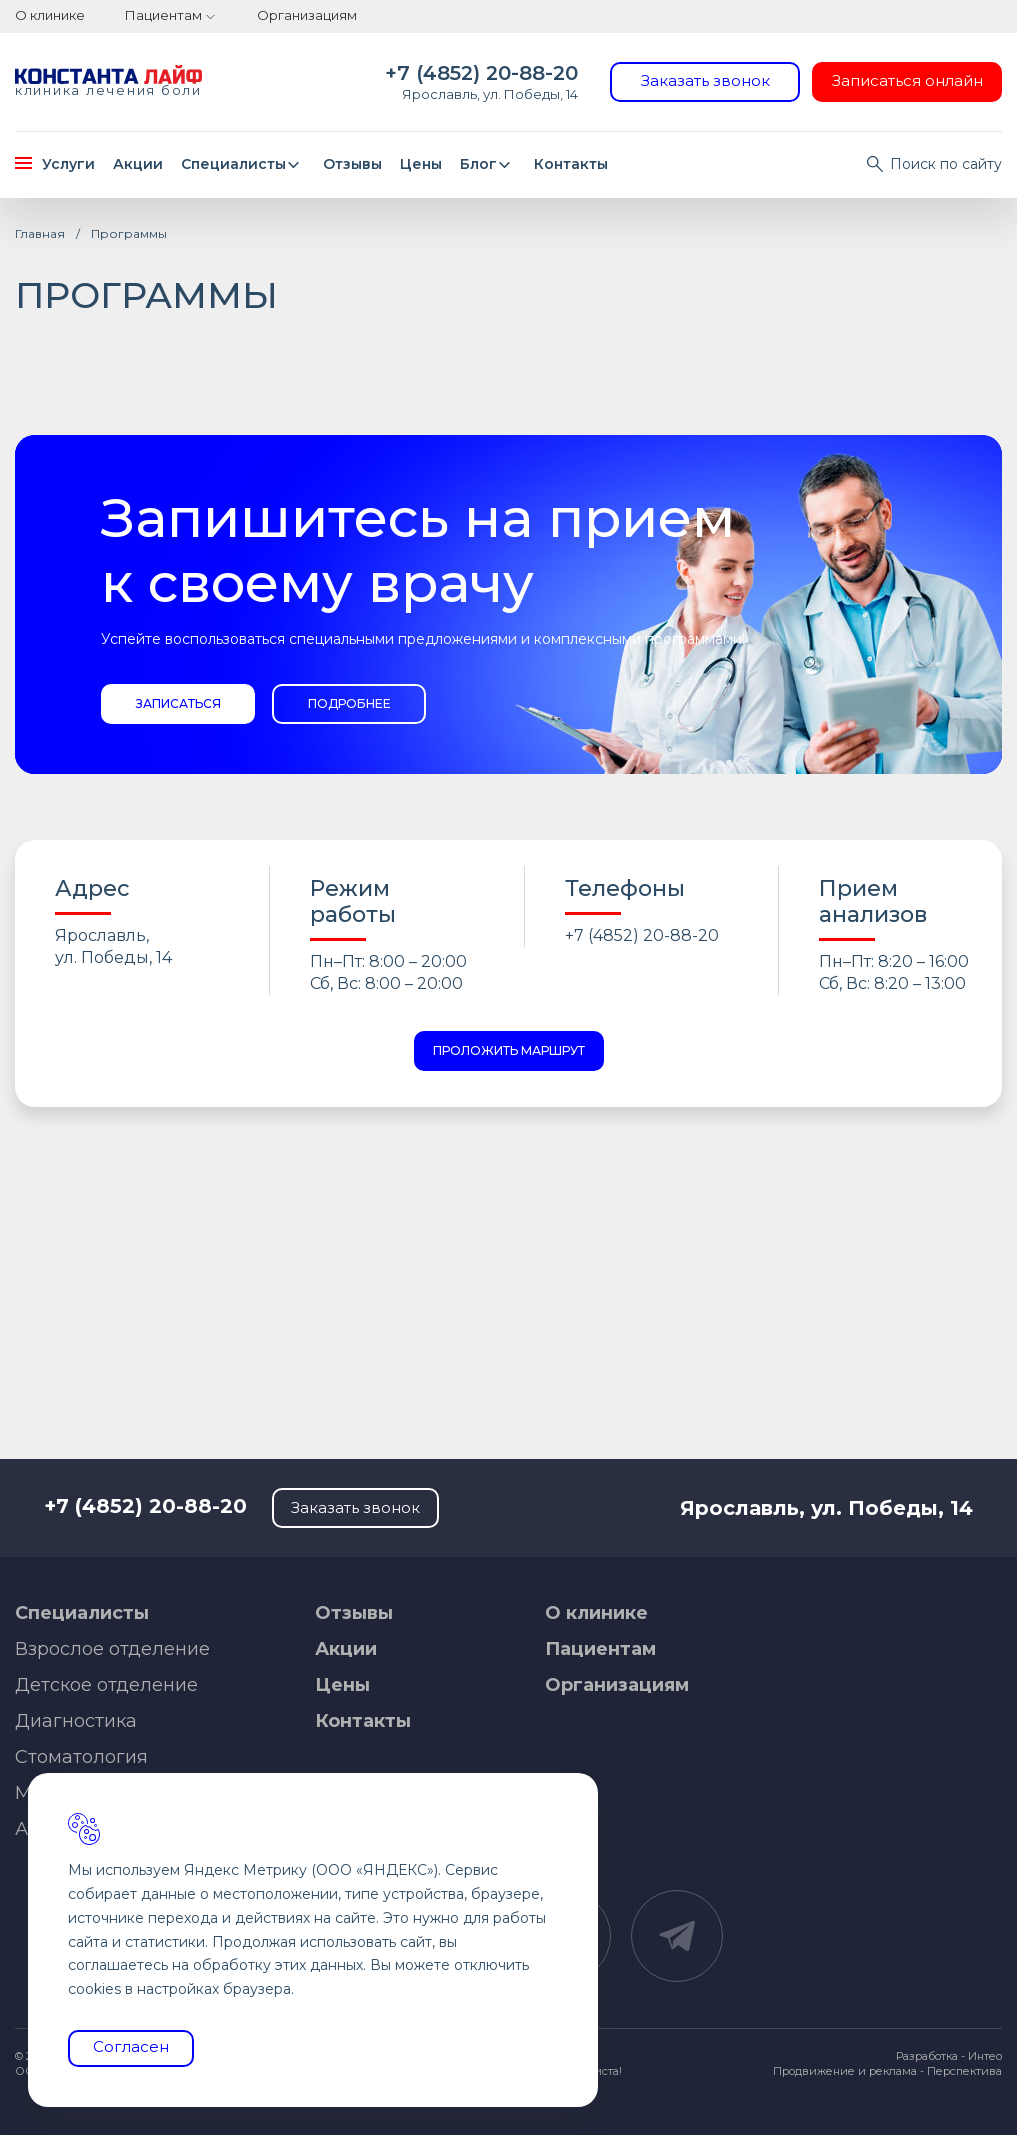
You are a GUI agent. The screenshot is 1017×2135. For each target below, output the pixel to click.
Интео (985, 2056)
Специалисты (243, 164)
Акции (138, 164)
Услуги (55, 164)
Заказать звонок (705, 80)
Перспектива (964, 2071)
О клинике (50, 15)
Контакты (571, 164)
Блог (488, 164)
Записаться (178, 703)
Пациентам (163, 15)
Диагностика (76, 1721)
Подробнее (349, 703)
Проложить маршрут (509, 1050)
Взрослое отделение (112, 1649)
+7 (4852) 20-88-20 (481, 73)
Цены (421, 164)
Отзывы (352, 164)
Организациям (307, 15)
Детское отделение (106, 1685)
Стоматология (81, 1757)
